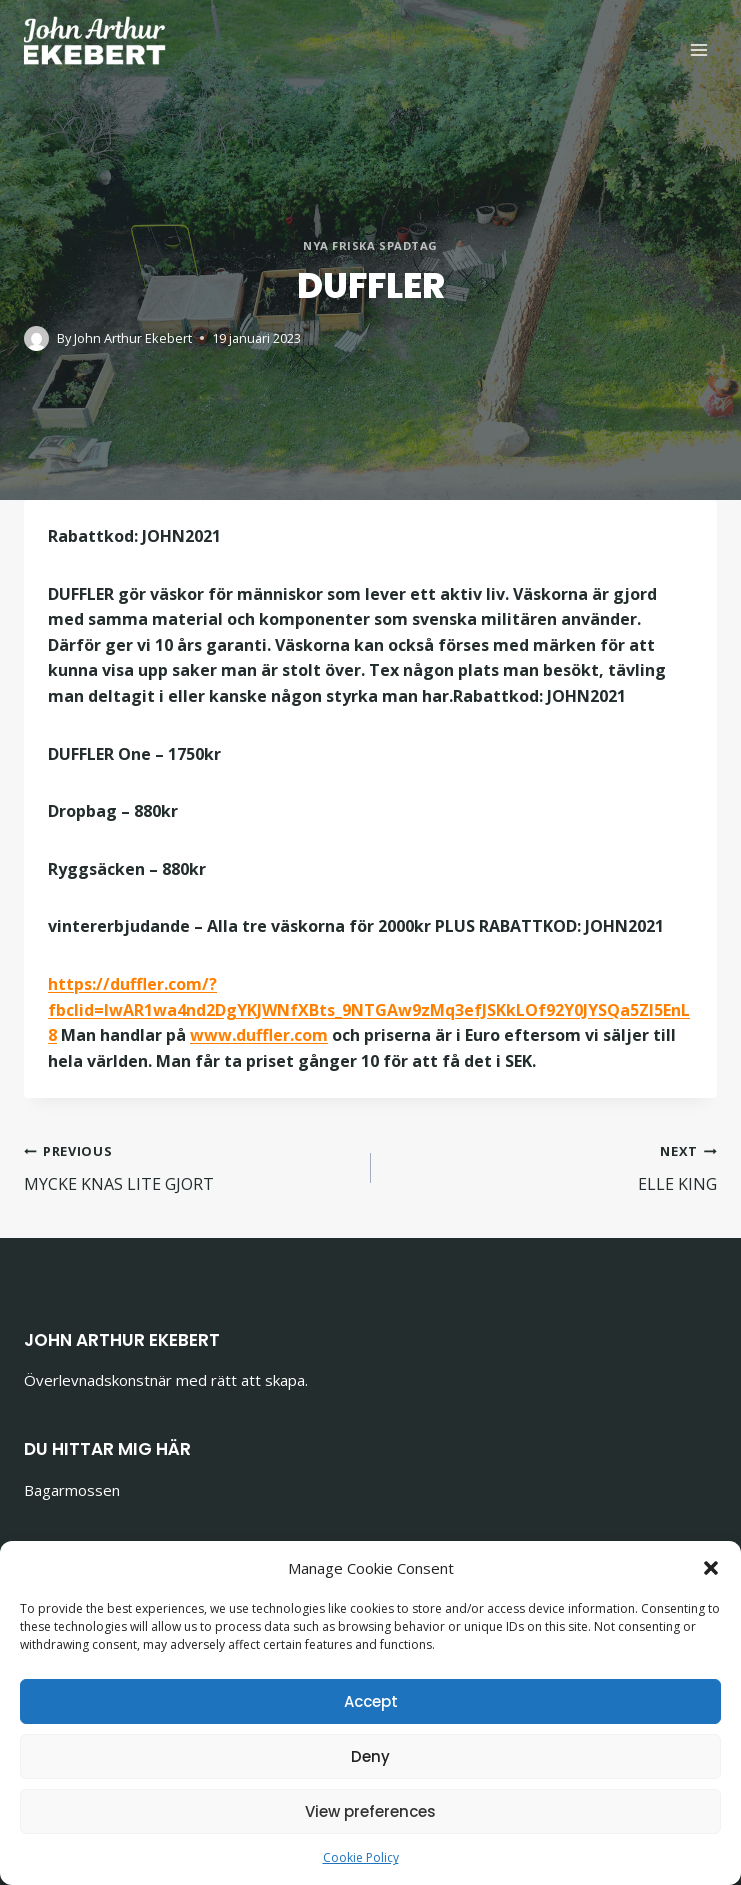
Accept (371, 1701)
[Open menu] (698, 49)
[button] (711, 1568)
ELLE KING (552, 1166)
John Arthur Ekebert (133, 338)
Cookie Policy (361, 1857)
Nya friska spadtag (370, 245)
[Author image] (36, 338)
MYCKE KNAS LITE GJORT (189, 1166)
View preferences (370, 1811)
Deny (370, 1756)
